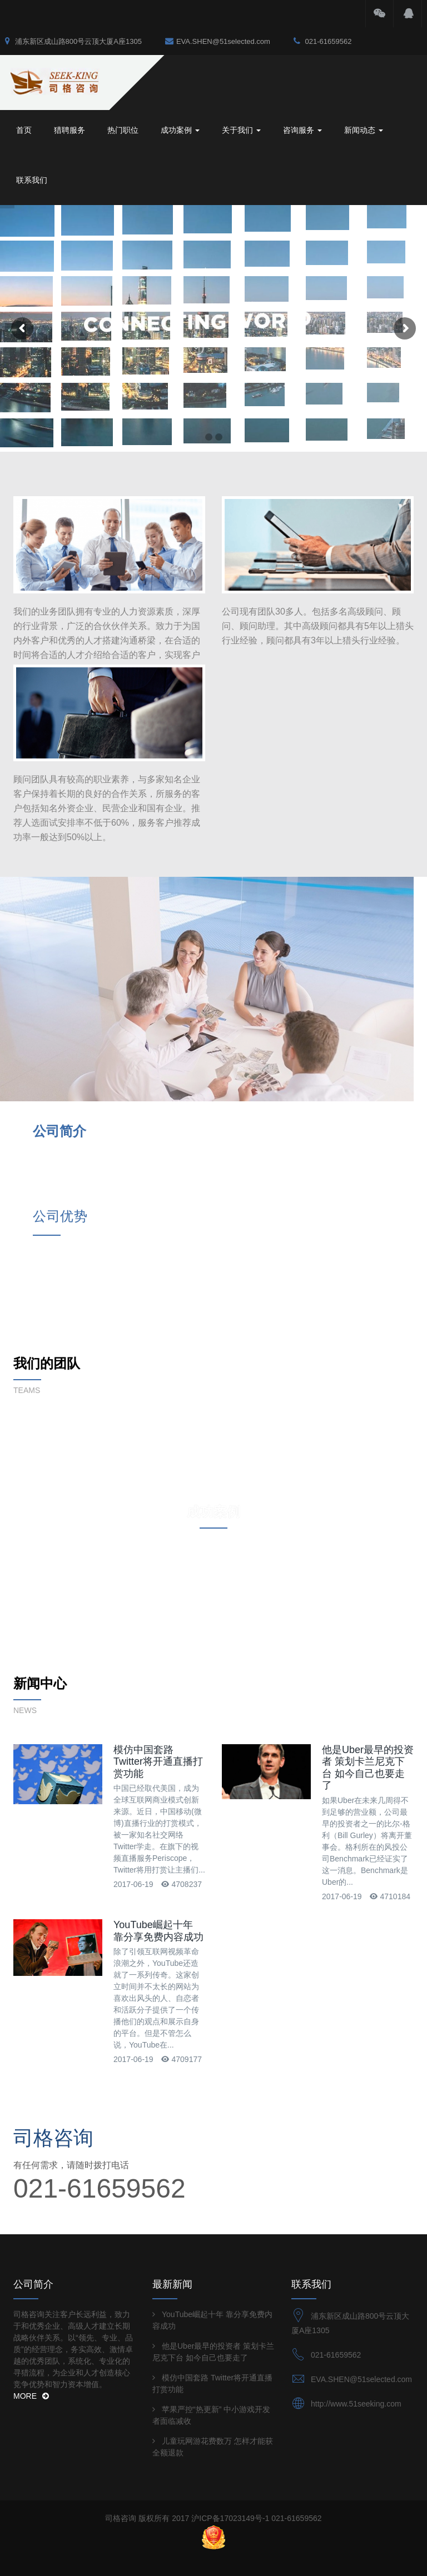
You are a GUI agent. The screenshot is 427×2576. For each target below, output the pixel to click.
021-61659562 (322, 40)
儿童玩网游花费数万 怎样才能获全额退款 (212, 2223)
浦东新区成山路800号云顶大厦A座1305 (73, 40)
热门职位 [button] (122, 130)
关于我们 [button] (241, 130)
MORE (31, 2172)
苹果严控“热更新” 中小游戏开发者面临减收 (211, 2191)
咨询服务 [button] (302, 130)
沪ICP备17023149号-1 (230, 2294)
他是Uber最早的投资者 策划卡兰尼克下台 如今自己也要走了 (368, 1588)
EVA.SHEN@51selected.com (217, 40)
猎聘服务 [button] (69, 130)
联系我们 (31, 180)
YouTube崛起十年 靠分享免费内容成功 (158, 1748)
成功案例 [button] (180, 130)
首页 (24, 130)
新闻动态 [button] (363, 130)
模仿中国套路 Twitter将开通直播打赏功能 (158, 1578)
